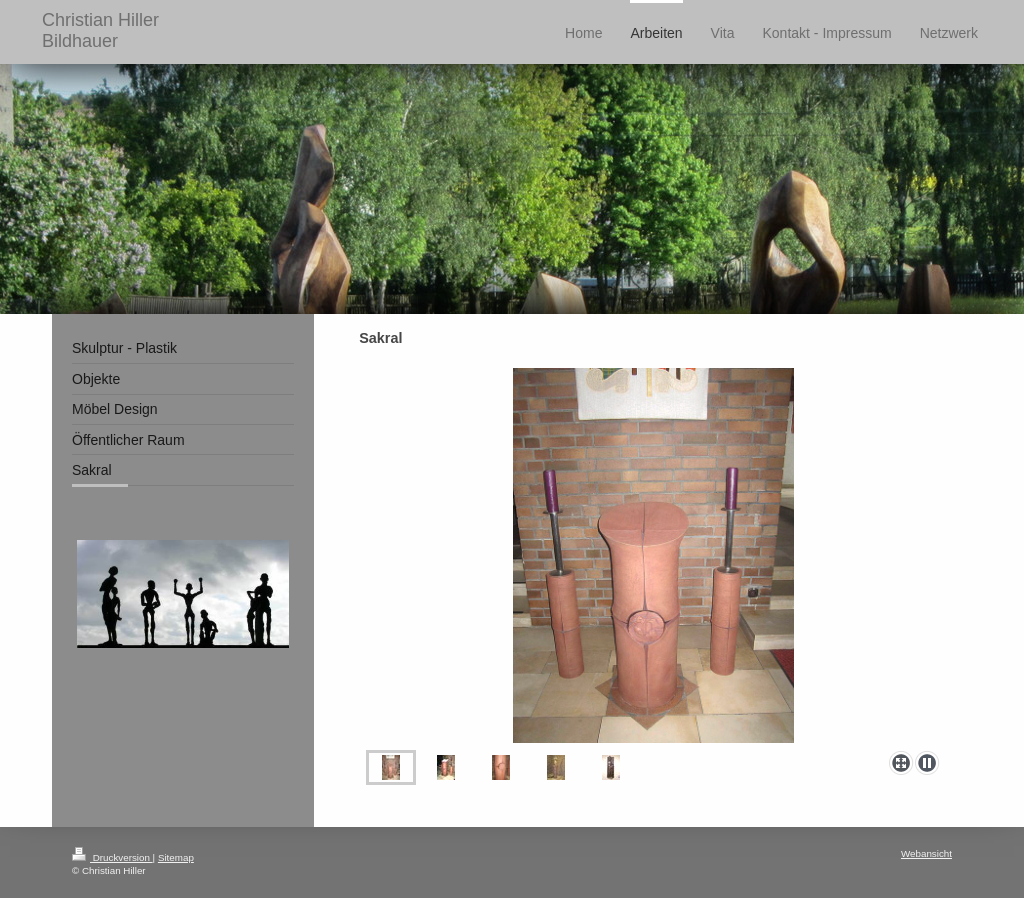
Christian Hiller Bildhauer (100, 30)
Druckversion (112, 857)
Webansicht (926, 853)
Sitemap (176, 857)
